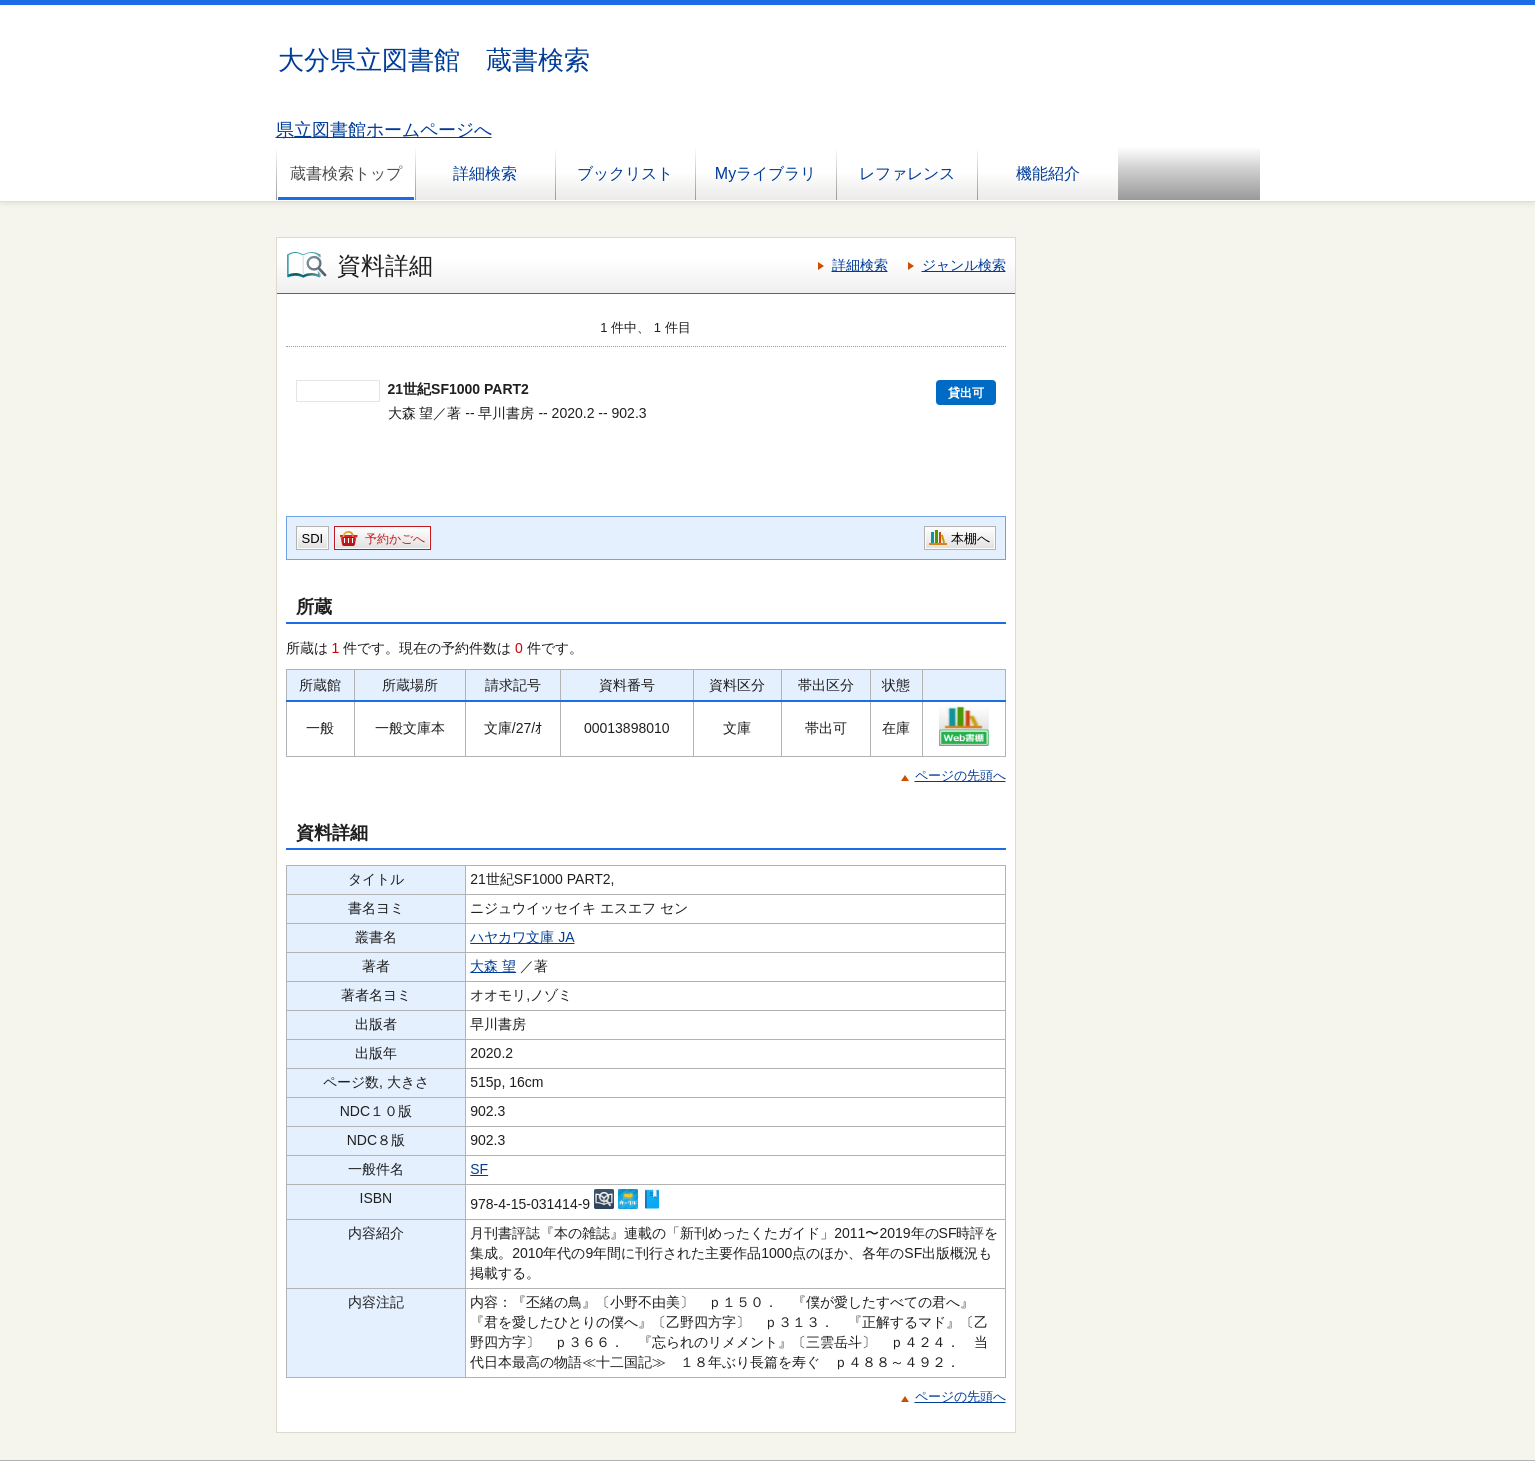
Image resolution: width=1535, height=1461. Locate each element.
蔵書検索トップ (346, 173)
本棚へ (970, 538)
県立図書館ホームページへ (384, 130)
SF (479, 1169)
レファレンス (907, 173)
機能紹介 (1048, 173)
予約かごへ (395, 539)
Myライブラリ (765, 173)
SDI (313, 538)
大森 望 (493, 966)
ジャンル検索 (964, 265)
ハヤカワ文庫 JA (522, 937)
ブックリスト (625, 173)
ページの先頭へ (960, 775)
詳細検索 (485, 173)
